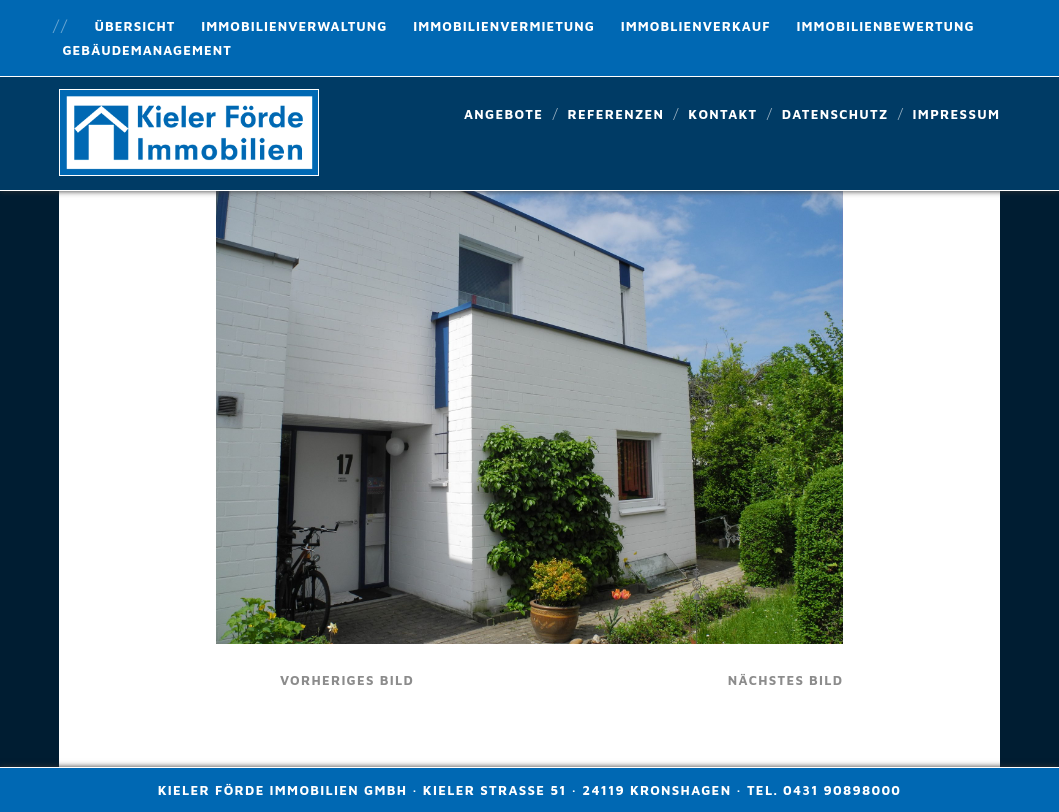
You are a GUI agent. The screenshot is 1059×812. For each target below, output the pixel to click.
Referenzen (615, 114)
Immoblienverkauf (696, 26)
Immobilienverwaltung (294, 26)
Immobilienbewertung (886, 26)
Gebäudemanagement (146, 50)
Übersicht (135, 26)
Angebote (503, 114)
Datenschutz (835, 114)
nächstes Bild (786, 680)
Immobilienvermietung (504, 26)
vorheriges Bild (347, 680)
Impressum (957, 114)
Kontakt (722, 114)
